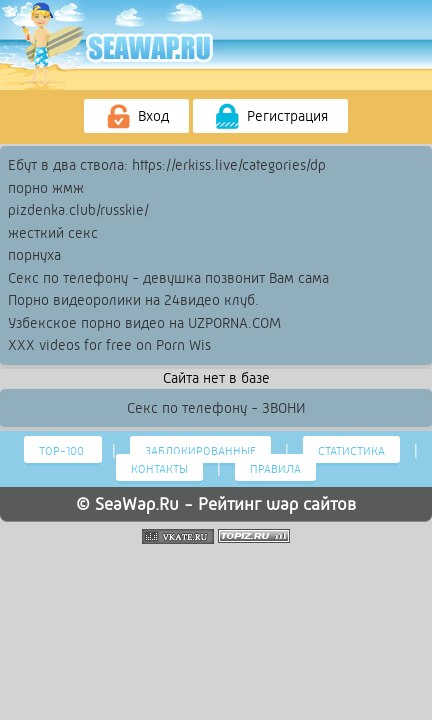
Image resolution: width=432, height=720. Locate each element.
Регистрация (270, 117)
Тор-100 (63, 451)
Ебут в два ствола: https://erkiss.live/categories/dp (167, 165)
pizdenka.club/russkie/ (78, 210)
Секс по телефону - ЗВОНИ (216, 408)
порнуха (34, 255)
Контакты (159, 469)
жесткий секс (53, 233)
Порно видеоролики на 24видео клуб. (133, 300)
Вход (136, 117)
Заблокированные (200, 451)
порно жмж (46, 188)
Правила (275, 469)
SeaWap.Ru (137, 504)
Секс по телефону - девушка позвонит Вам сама (168, 278)
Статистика (351, 451)
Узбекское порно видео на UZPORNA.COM (144, 323)
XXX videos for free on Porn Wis (109, 345)
